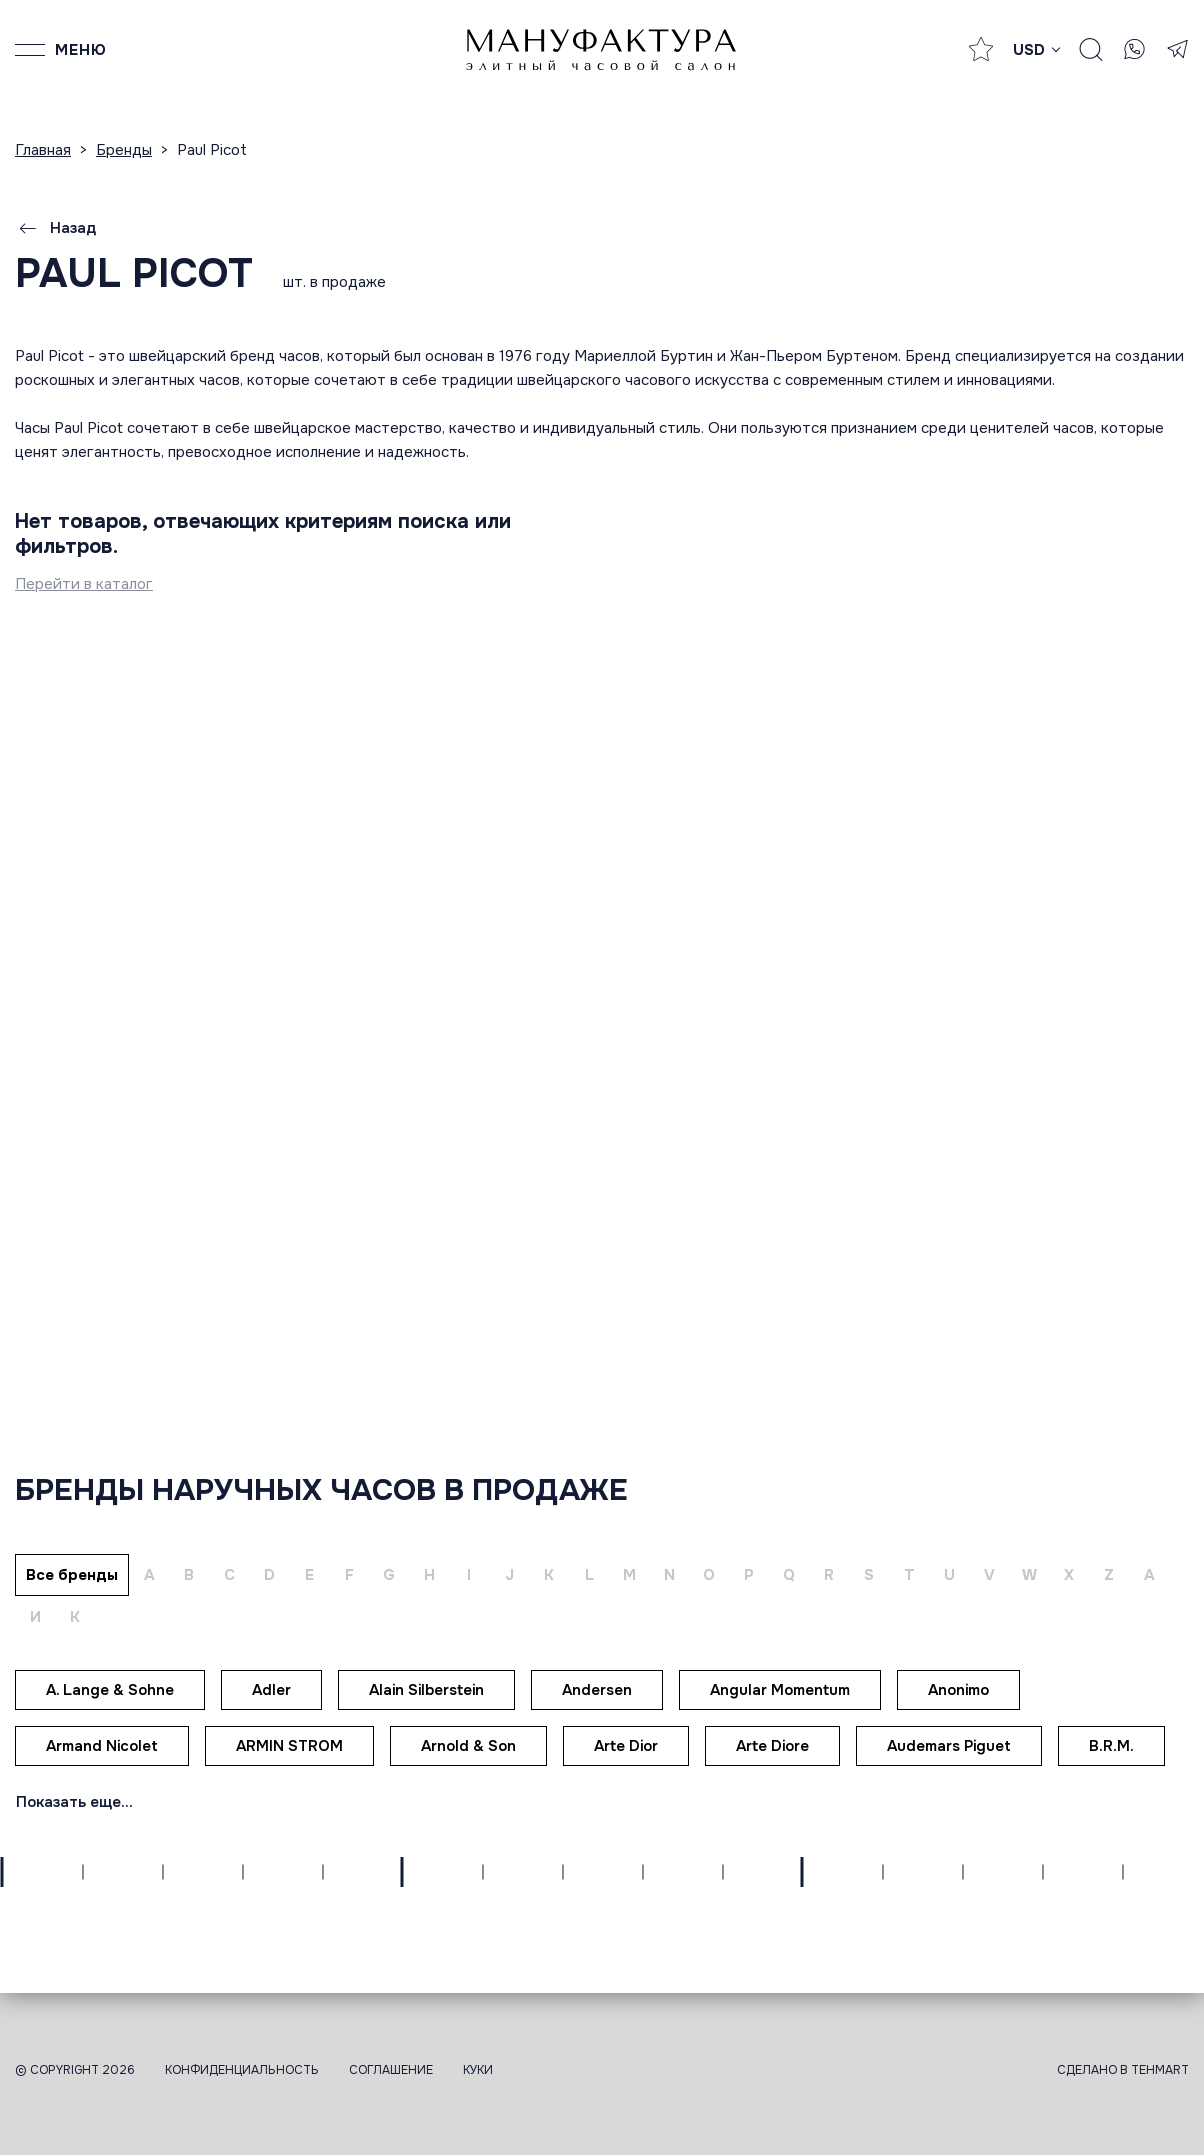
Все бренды (72, 1575)
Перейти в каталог (84, 584)
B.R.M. (1111, 1746)
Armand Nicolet (102, 1746)
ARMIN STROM (289, 1746)
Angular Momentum (780, 1690)
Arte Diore (772, 1746)
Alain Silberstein (426, 1690)
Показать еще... (74, 1802)
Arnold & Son (468, 1746)
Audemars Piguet (949, 1746)
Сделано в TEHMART (1123, 2070)
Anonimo (958, 1690)
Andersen (597, 1690)
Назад (56, 228)
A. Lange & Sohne (110, 1690)
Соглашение (391, 2070)
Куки (478, 2070)
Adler (271, 1690)
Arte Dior (626, 1746)
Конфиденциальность (242, 2070)
